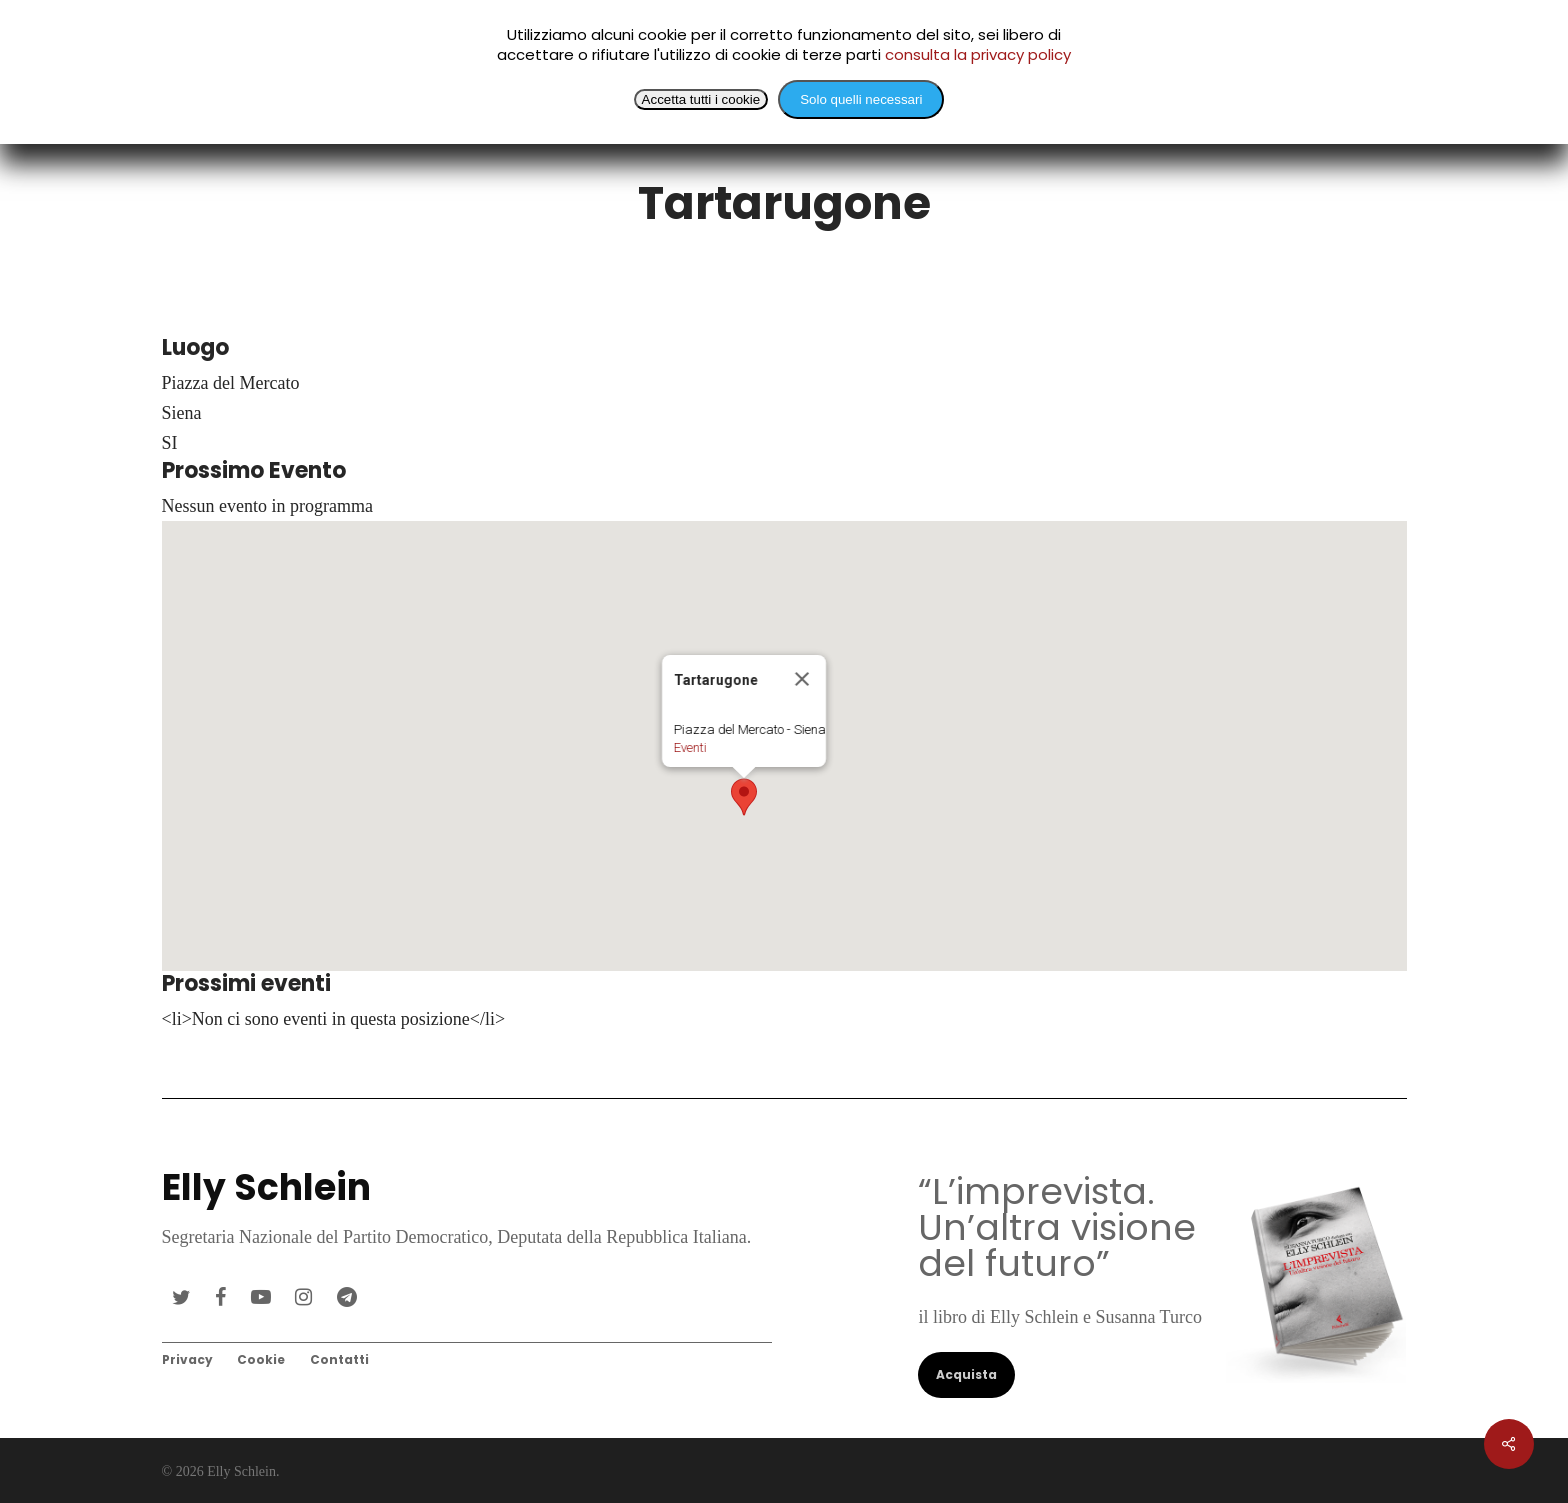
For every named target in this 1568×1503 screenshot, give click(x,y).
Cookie (261, 1359)
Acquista (966, 1374)
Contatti (339, 1359)
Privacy (187, 1359)
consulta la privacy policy (978, 54)
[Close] (818, 689)
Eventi (706, 757)
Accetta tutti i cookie (701, 99)
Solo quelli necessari (861, 99)
